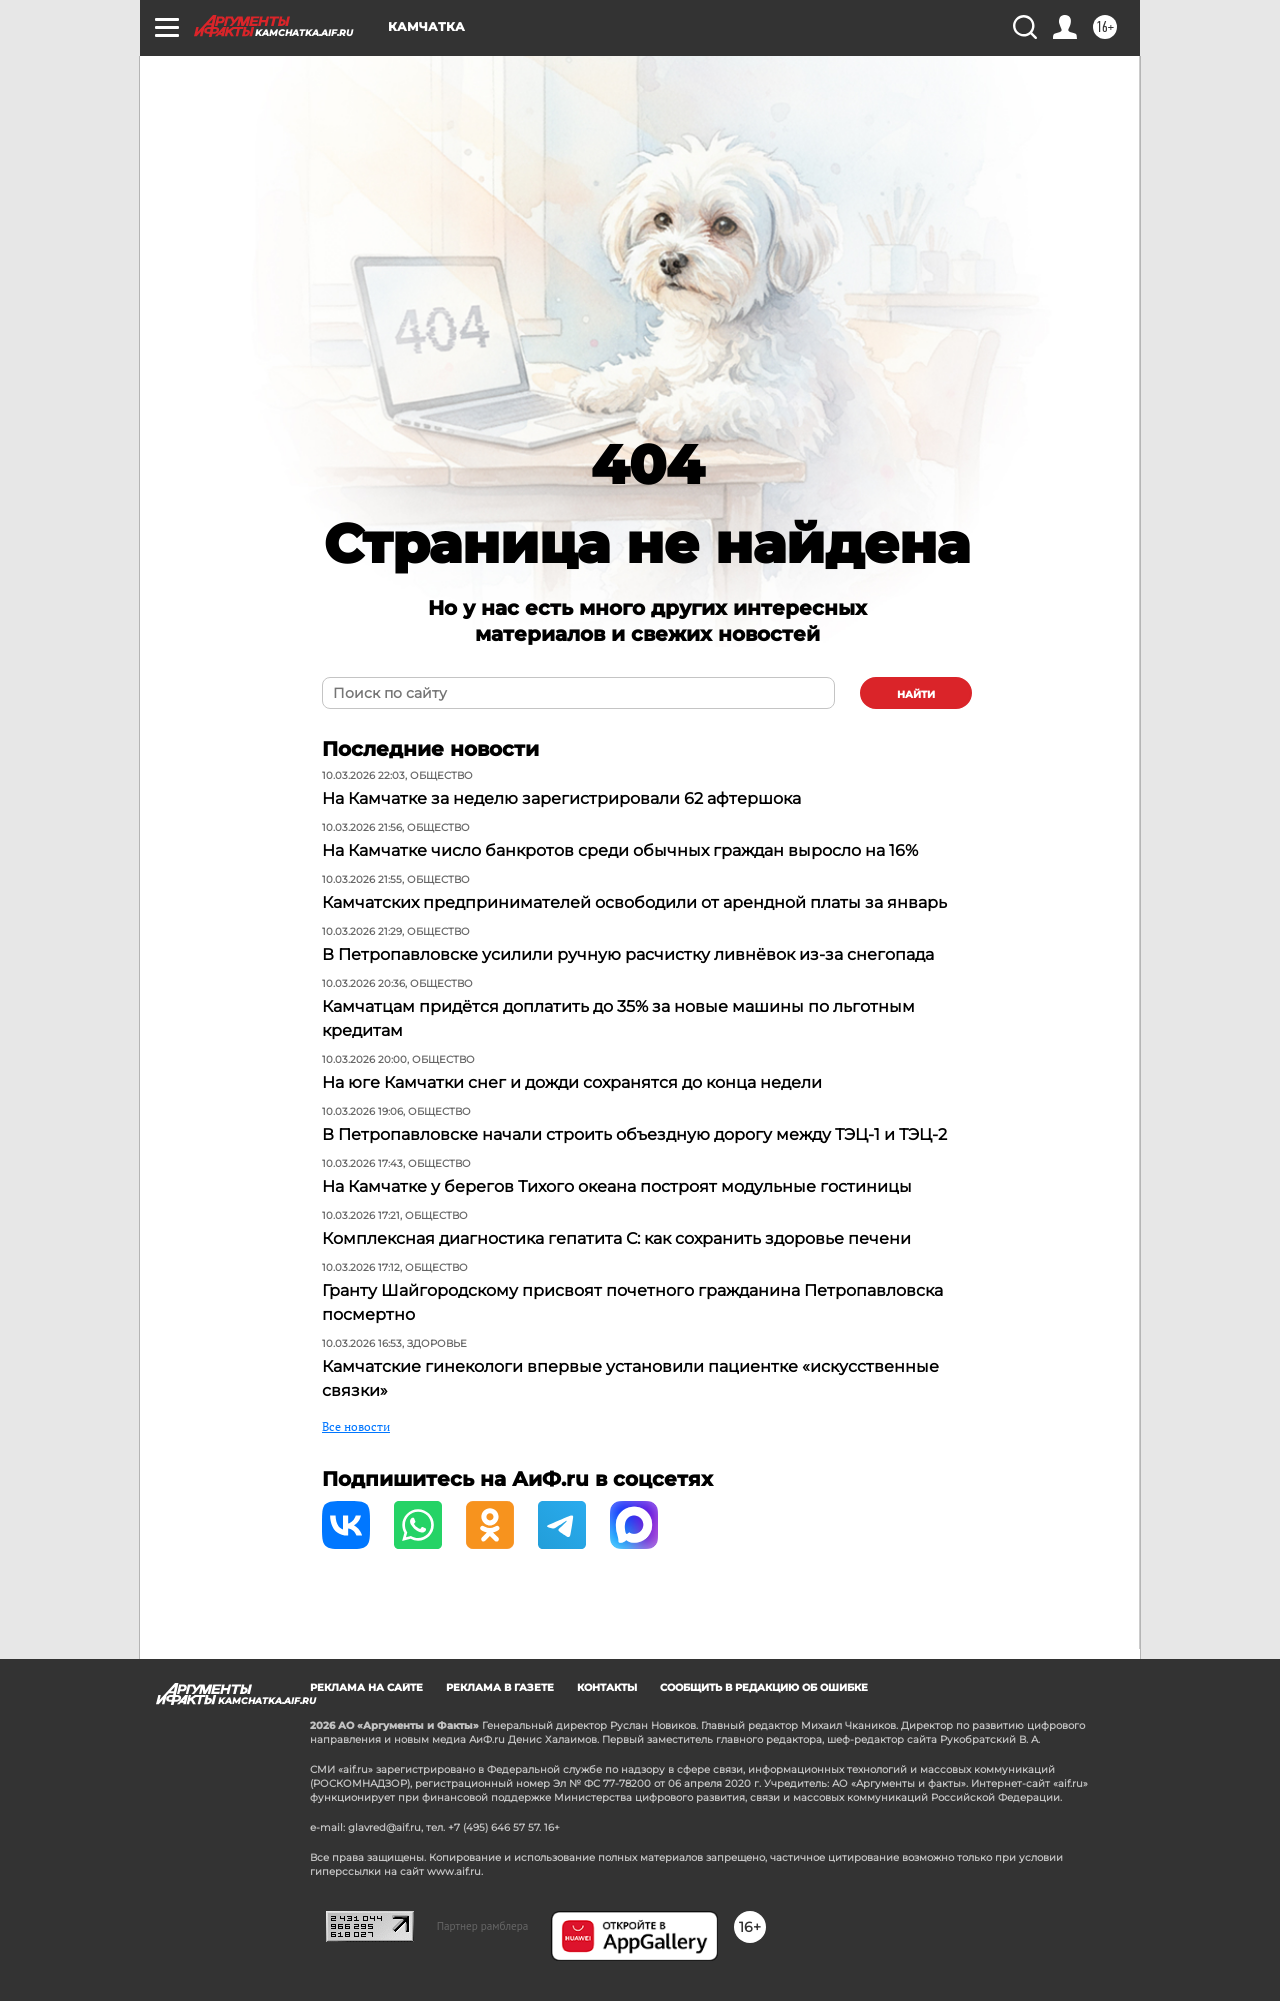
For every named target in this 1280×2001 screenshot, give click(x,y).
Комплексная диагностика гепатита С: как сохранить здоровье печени (616, 1238)
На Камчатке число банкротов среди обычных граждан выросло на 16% (620, 850)
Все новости (356, 1426)
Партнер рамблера (483, 1926)
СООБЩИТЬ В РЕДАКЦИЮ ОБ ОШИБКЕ (764, 1687)
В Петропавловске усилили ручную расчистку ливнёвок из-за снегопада (628, 954)
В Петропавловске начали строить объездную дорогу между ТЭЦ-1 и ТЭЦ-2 (634, 1134)
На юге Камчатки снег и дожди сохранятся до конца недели (572, 1082)
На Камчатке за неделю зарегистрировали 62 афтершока (561, 798)
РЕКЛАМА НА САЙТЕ (366, 1687)
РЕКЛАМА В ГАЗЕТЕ (500, 1687)
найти (916, 694)
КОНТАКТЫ (607, 1687)
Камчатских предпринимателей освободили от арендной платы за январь (634, 902)
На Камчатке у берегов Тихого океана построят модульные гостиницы (617, 1186)
